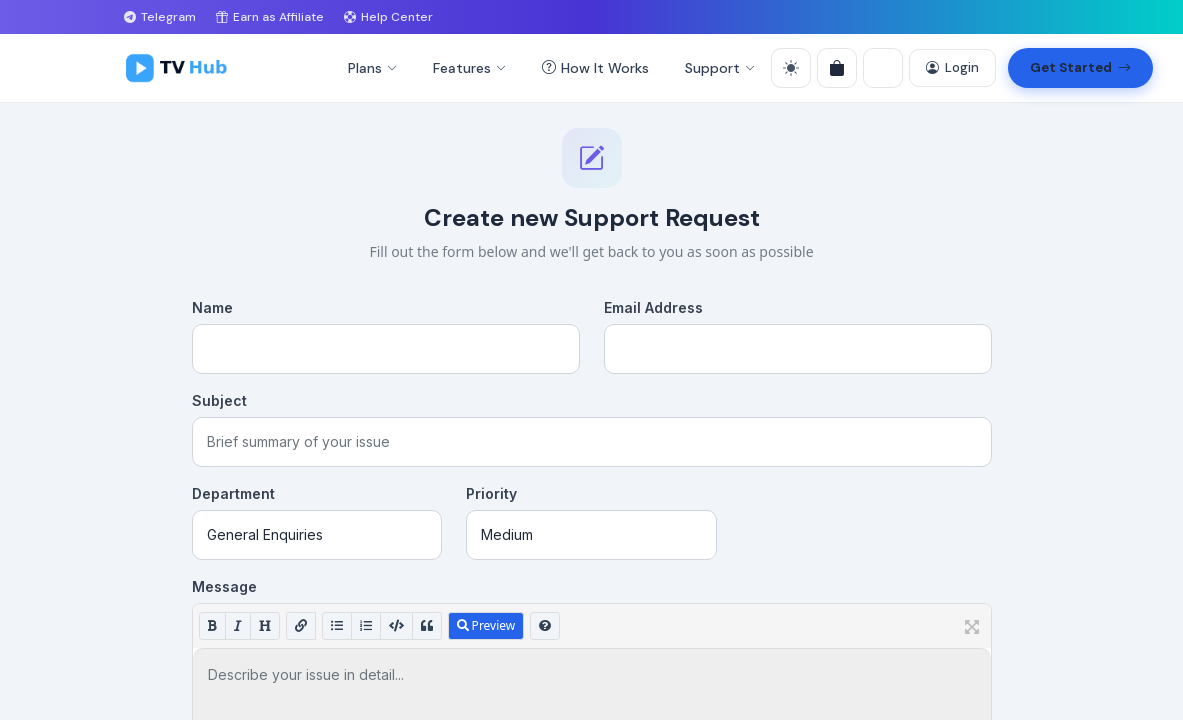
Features (469, 68)
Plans (372, 68)
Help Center (388, 17)
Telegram (160, 17)
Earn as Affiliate (270, 17)
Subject (219, 400)
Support (720, 68)
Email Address (653, 307)
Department (233, 493)
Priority (491, 493)
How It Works (595, 68)
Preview (486, 625)
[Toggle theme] (791, 68)
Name (212, 307)
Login (952, 68)
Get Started (1080, 68)
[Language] (883, 68)
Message (224, 586)
